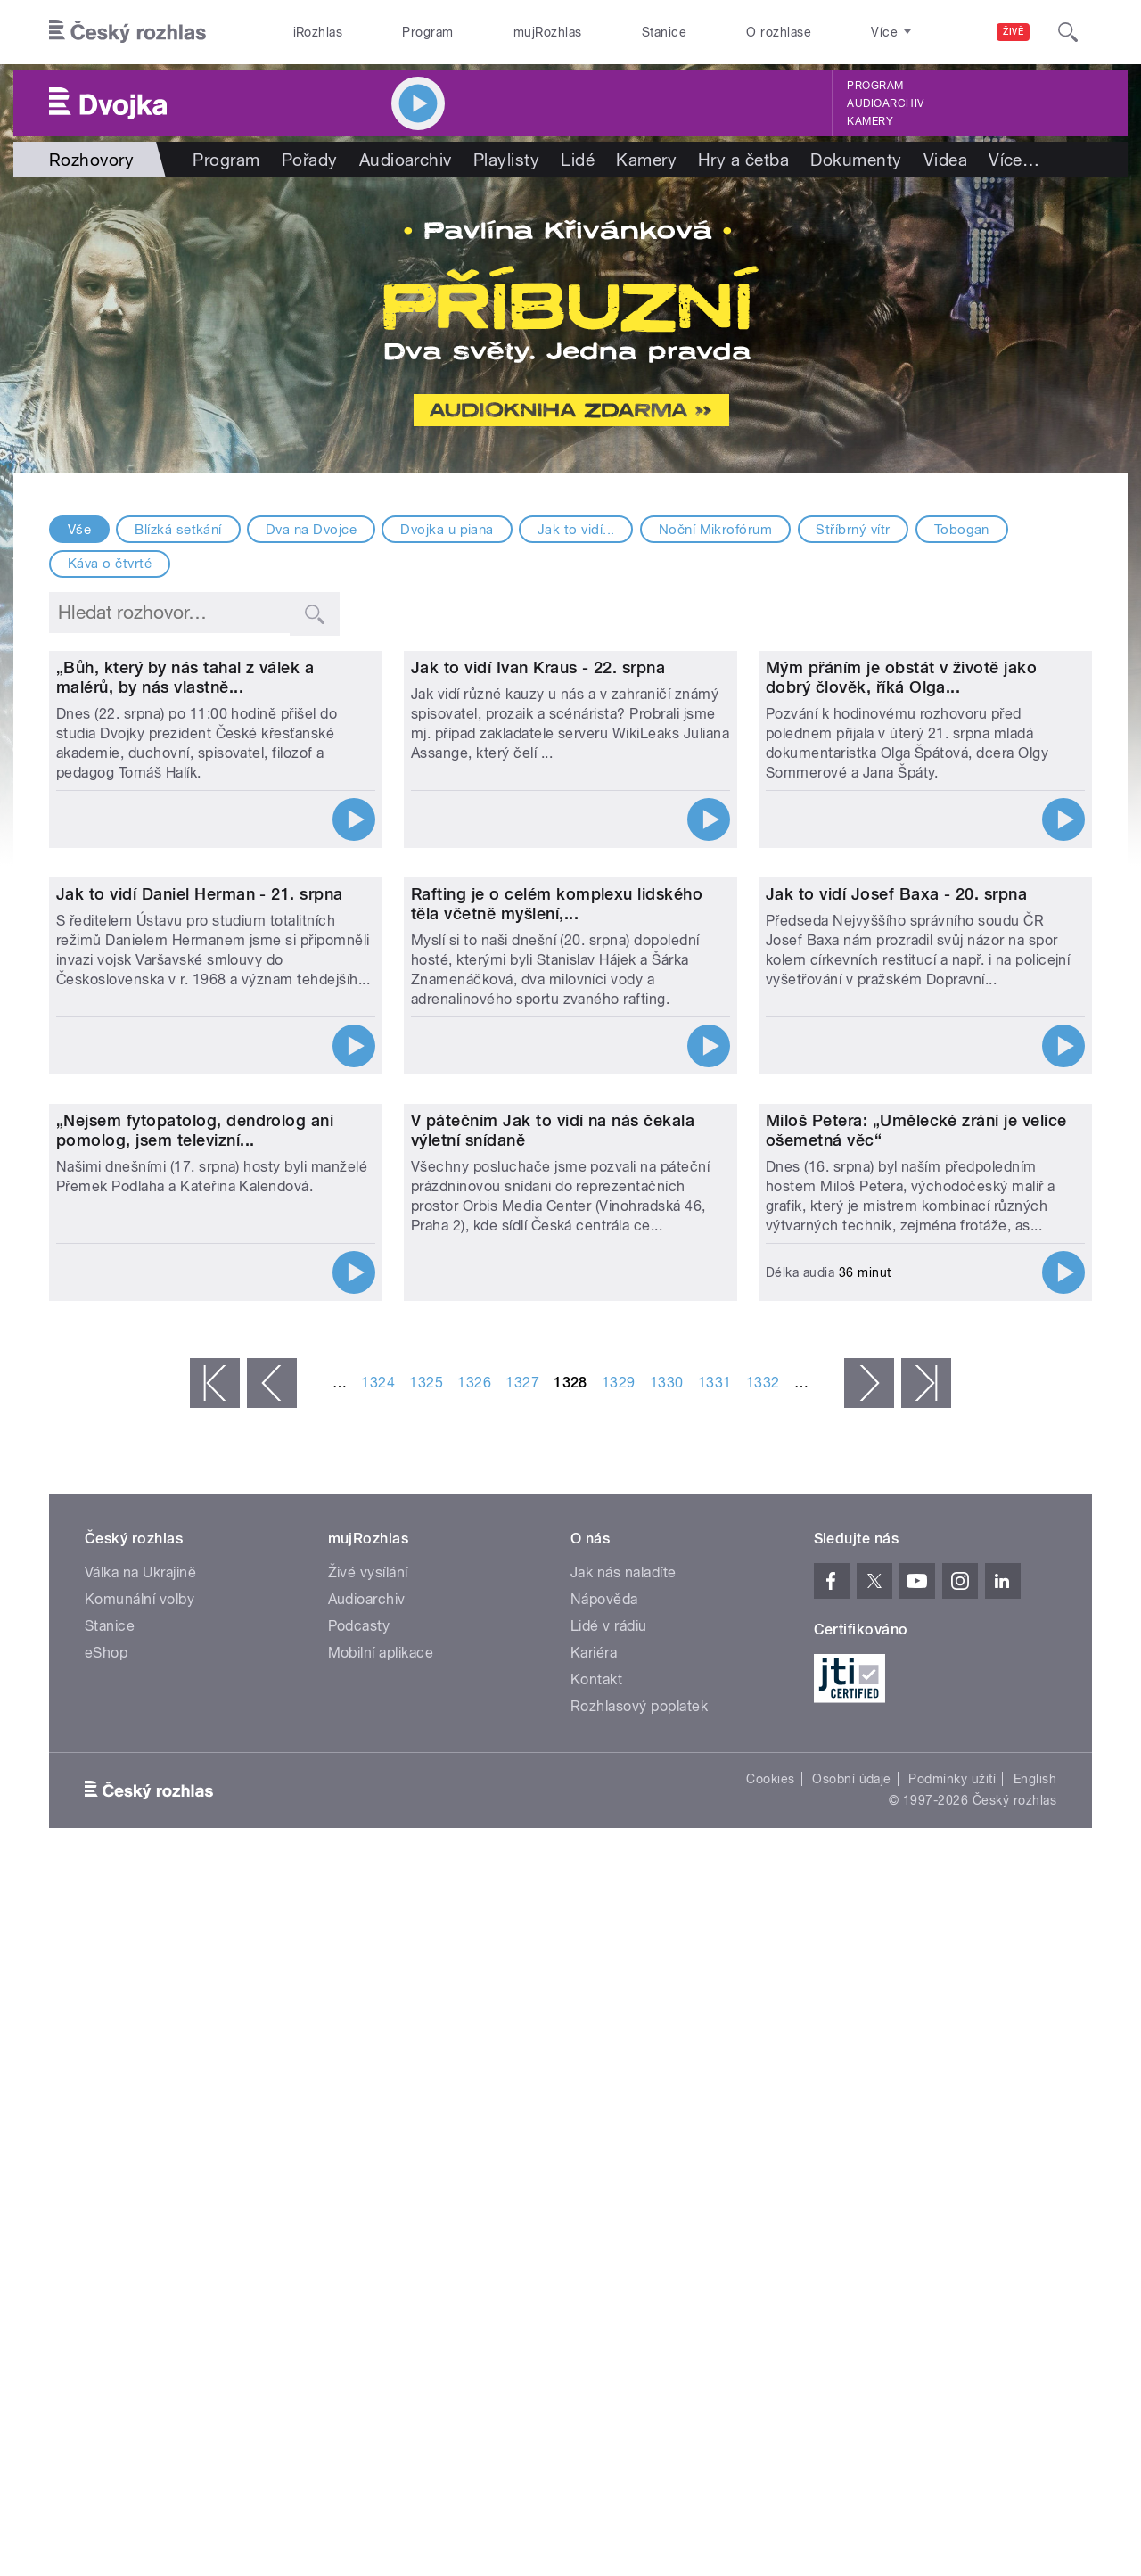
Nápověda (604, 2159)
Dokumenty (855, 159)
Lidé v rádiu (608, 2185)
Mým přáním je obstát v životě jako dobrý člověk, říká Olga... (901, 864)
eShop (106, 2212)
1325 (426, 1942)
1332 (763, 1942)
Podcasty (359, 2185)
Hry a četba (743, 159)
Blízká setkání (178, 530)
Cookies (770, 2339)
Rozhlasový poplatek (639, 2266)
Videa (945, 159)
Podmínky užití (952, 2339)
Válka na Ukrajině (140, 2132)
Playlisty (506, 159)
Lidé (578, 159)
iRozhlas (318, 32)
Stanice (664, 32)
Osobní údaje (851, 2339)
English (1035, 2339)
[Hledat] (1068, 32)
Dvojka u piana (447, 530)
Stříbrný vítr (853, 530)
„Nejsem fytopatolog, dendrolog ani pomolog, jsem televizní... (194, 1690)
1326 (474, 1942)
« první (215, 1943)
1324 (378, 1942)
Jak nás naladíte (623, 2132)
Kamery (870, 121)
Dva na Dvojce (311, 530)
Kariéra (593, 2212)
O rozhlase (778, 32)
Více (1014, 159)
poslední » (926, 1943)
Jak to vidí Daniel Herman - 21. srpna (199, 1267)
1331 (715, 1942)
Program (427, 32)
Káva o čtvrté (110, 564)
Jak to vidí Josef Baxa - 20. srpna (896, 1267)
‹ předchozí (272, 1943)
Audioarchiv (885, 103)
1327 (522, 1942)
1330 (667, 1942)
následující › (869, 1943)
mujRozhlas (547, 32)
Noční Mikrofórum (716, 530)
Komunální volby (139, 2159)
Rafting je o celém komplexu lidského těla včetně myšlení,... (556, 1277)
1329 (619, 1942)
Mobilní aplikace (381, 2212)
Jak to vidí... (576, 530)
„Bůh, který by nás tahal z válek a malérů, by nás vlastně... (185, 864)
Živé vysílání (368, 2132)
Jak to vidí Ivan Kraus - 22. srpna (538, 854)
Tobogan (961, 530)
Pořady (310, 159)
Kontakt (596, 2239)
